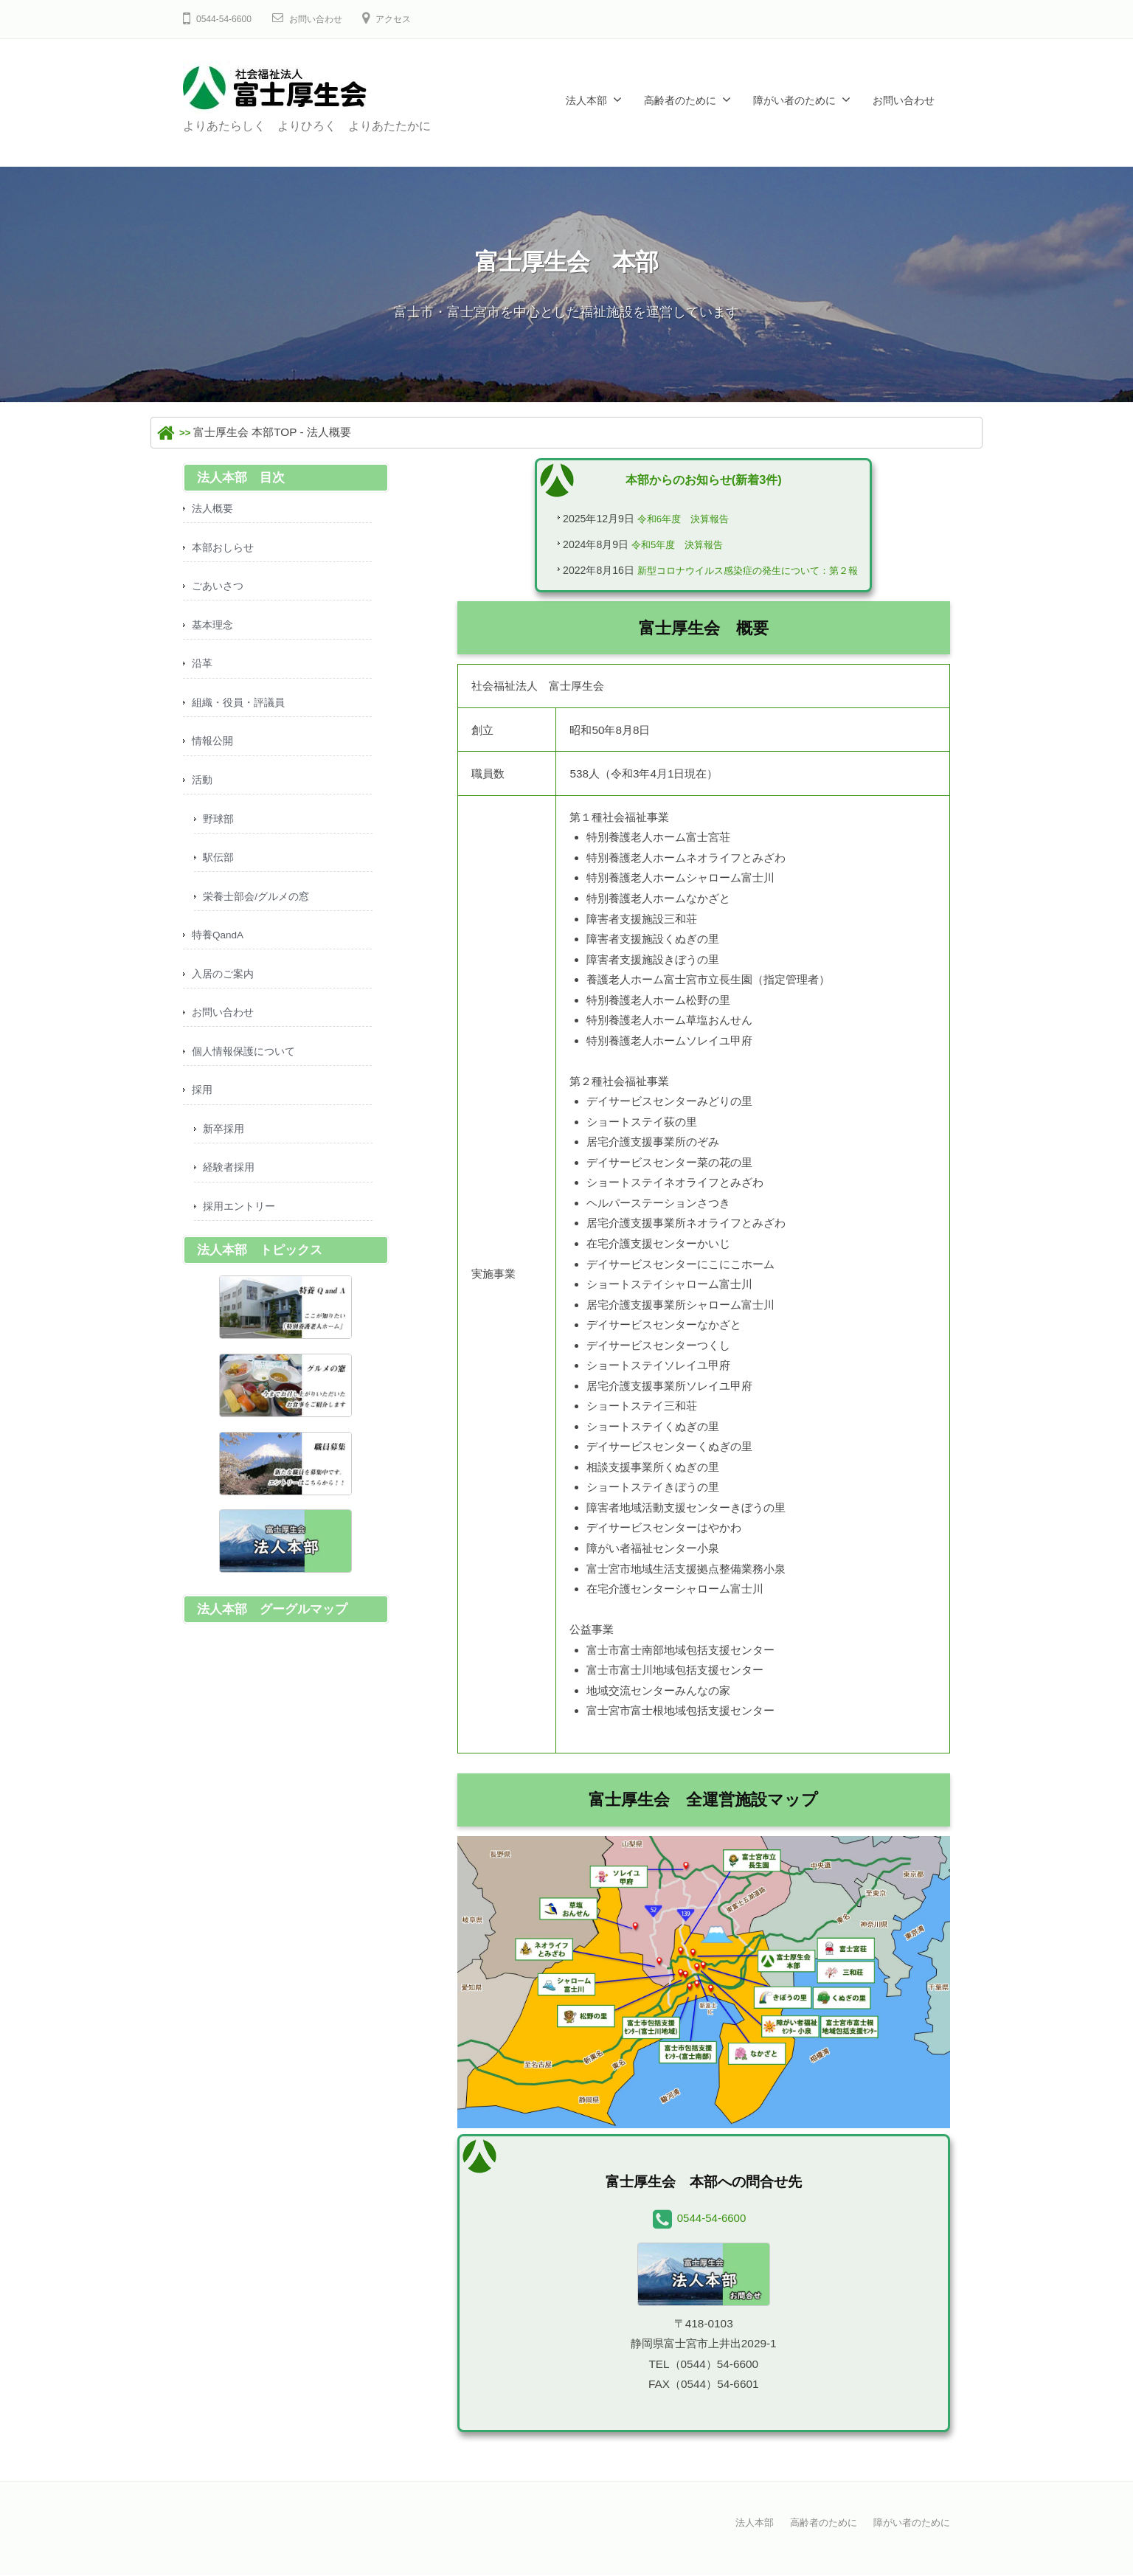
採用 (203, 1113)
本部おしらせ (225, 549)
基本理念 (214, 629)
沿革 (203, 670)
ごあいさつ (219, 590)
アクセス (412, 18)
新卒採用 (225, 1154)
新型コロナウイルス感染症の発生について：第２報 (747, 574)
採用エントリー (241, 1234)
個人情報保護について (247, 1073)
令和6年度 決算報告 (673, 519)
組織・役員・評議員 (241, 710)
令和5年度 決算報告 (667, 547)
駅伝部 (219, 871)
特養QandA (220, 952)
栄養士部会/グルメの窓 (259, 912)
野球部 (219, 831)
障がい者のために (794, 100)
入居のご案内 (225, 992)
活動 (203, 791)
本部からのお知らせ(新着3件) (703, 479)
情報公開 (214, 750)
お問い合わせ (327, 18)
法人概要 (214, 509)
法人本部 (586, 100)
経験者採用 (230, 1194)
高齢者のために (680, 100)
